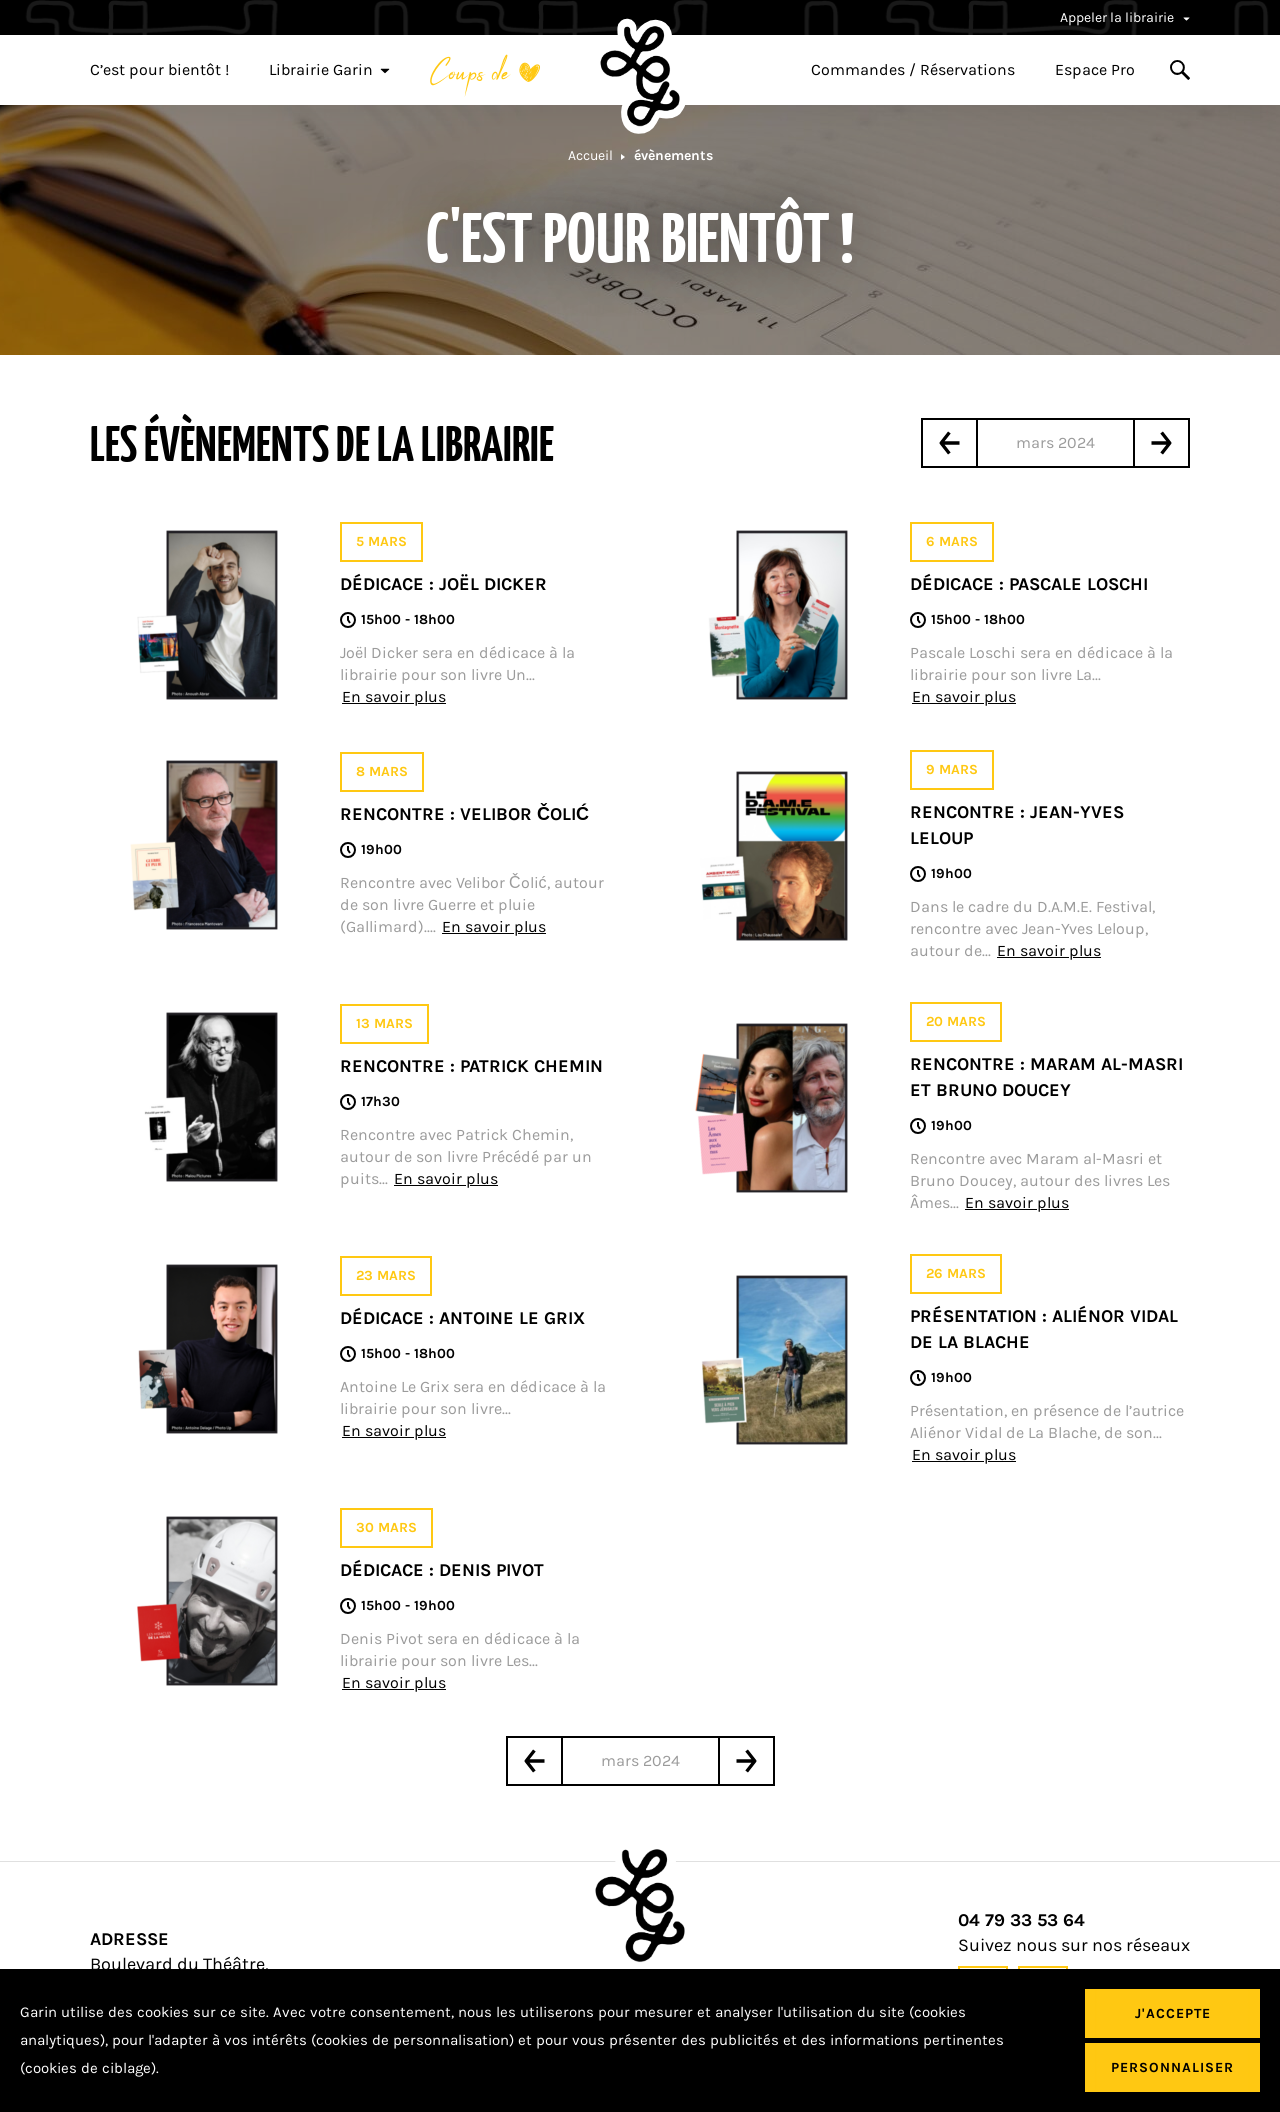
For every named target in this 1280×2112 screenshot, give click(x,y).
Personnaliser (1172, 2067)
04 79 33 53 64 (1021, 1920)
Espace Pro (1095, 70)
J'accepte (1173, 2013)
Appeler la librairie (1125, 17)
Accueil (590, 155)
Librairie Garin (329, 70)
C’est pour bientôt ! (159, 70)
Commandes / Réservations (913, 70)
